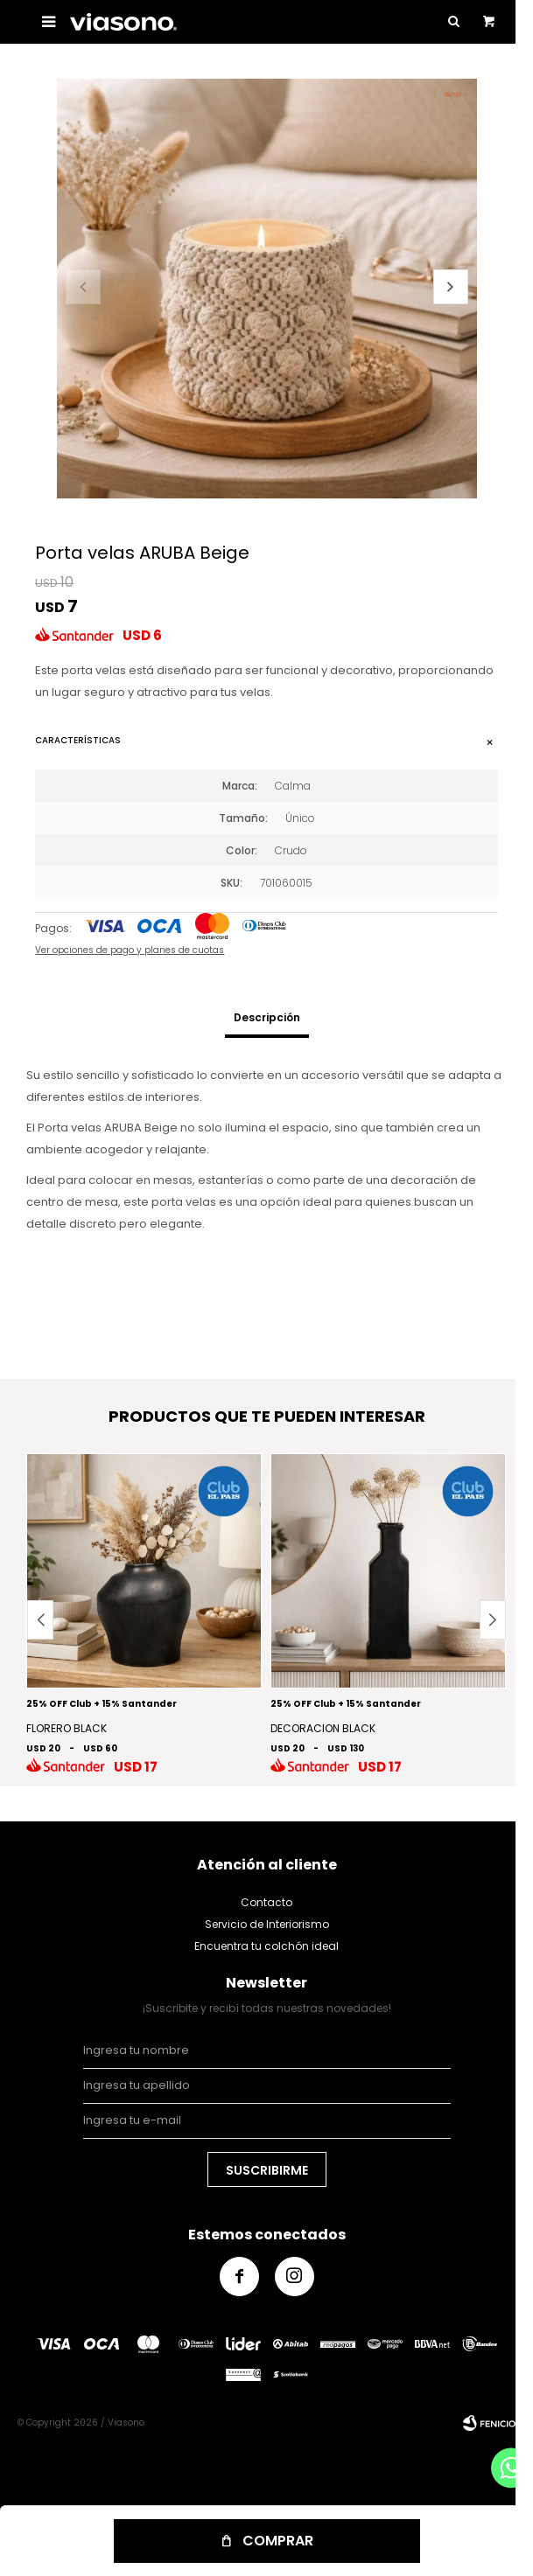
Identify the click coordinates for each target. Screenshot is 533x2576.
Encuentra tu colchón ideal (266, 1946)
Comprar (277, 2541)
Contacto (266, 1902)
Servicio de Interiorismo (267, 1924)
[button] (450, 286)
